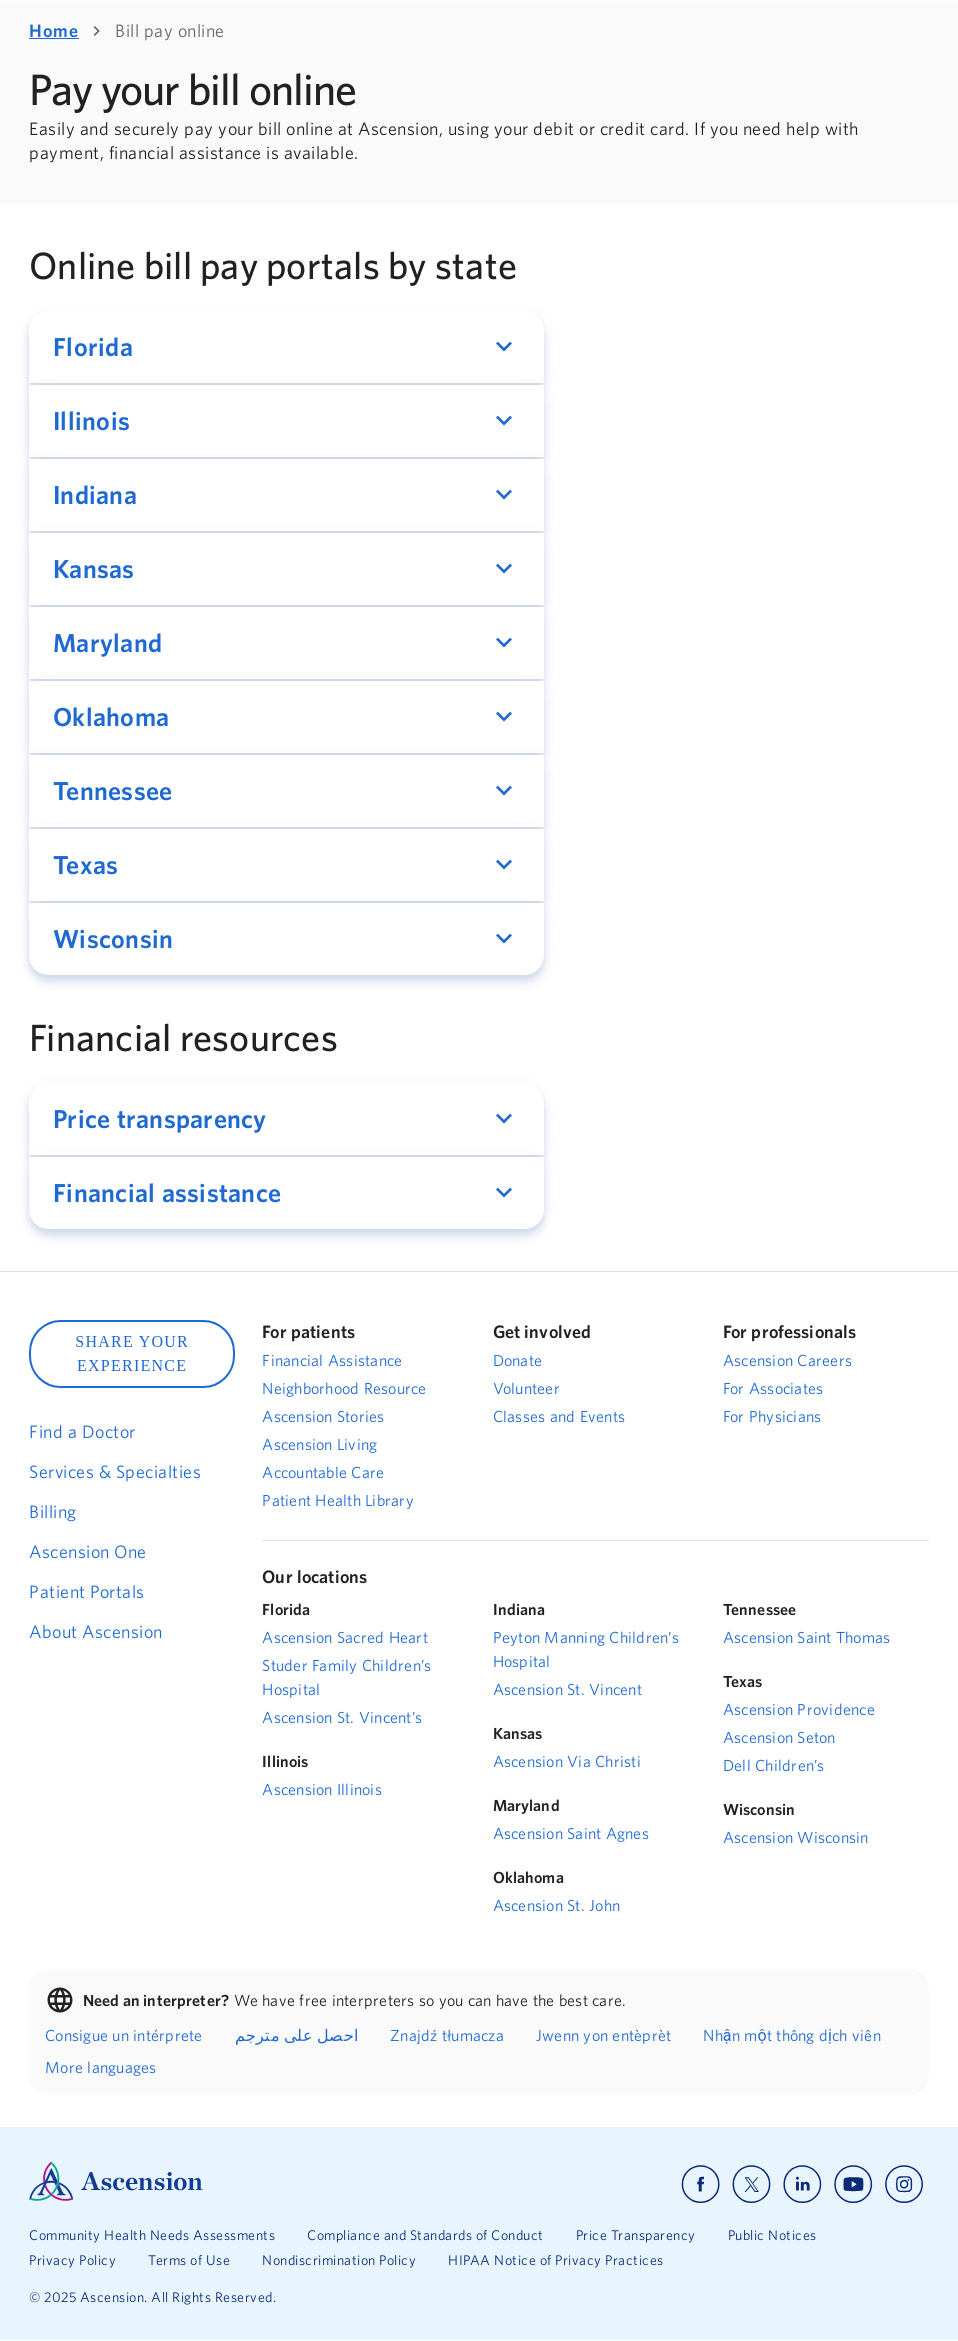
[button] (286, 347)
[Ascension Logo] (116, 2196)
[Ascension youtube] (853, 2184)
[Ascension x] (751, 2184)
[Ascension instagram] (904, 2184)
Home (54, 30)
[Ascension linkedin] (802, 2184)
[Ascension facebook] (700, 2184)
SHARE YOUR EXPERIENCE (132, 1353)
